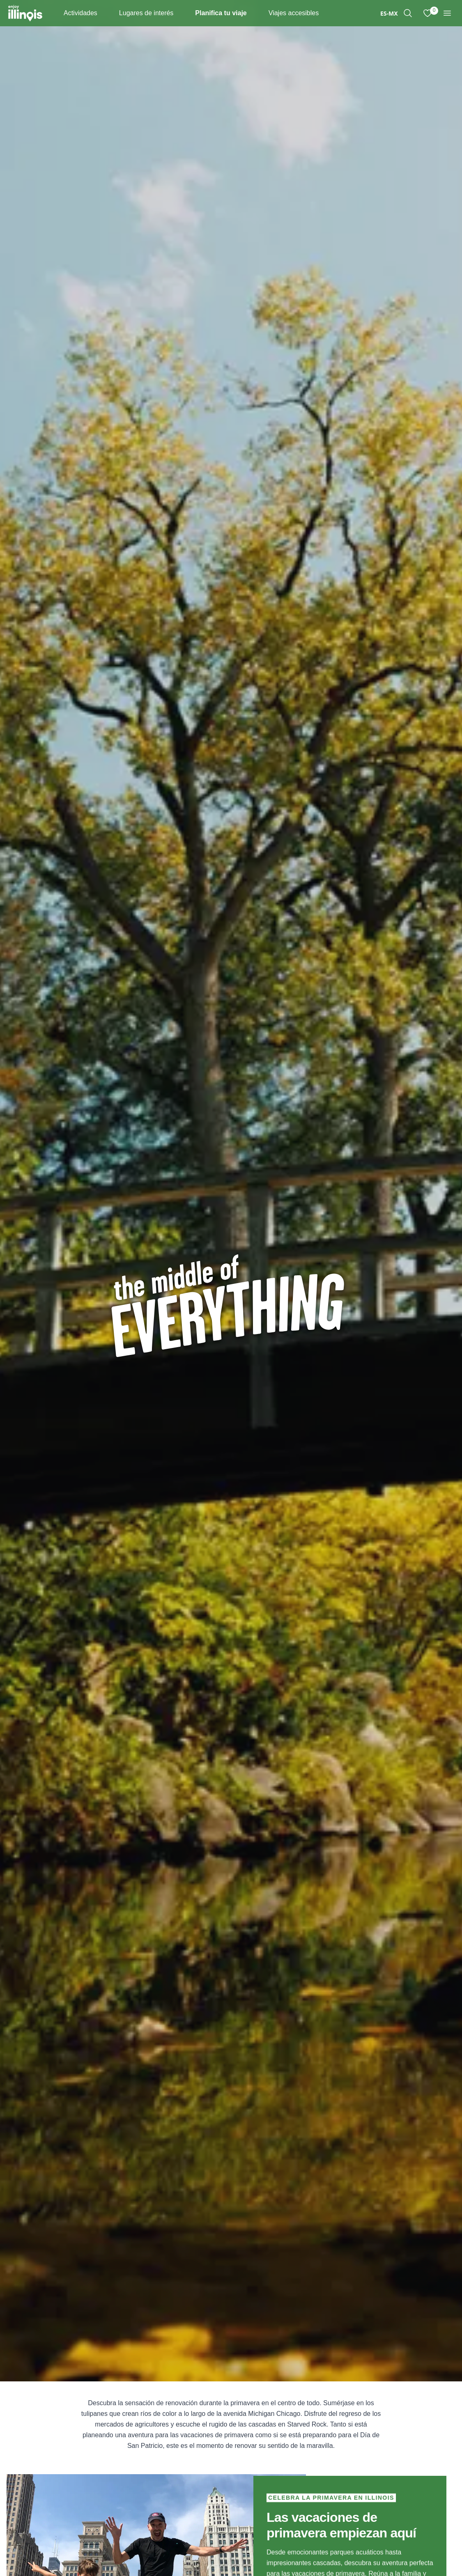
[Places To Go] (180, 13)
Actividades (80, 12)
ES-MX (389, 13)
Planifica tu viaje (220, 12)
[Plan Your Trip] (253, 13)
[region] (407, 13)
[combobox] (389, 13)
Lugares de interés (146, 12)
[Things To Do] (104, 13)
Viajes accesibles (294, 12)
